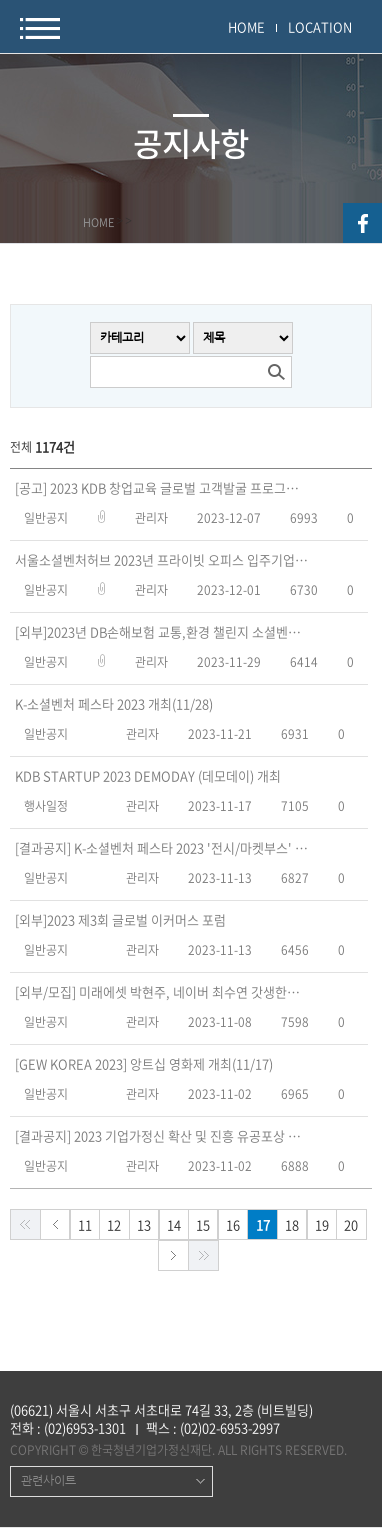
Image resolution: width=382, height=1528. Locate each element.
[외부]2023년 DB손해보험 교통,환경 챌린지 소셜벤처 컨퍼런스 (162, 632)
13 (144, 1224)
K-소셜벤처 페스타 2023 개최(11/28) (114, 704)
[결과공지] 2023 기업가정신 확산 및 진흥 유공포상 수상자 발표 (162, 1136)
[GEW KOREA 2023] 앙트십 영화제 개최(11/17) (144, 1064)
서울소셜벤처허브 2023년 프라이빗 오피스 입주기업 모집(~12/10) (162, 560)
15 (203, 1224)
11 (85, 1224)
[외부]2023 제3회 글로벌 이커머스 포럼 (120, 920)
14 (174, 1224)
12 (114, 1224)
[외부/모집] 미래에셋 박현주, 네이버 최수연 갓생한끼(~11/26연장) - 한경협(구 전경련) (162, 992)
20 (351, 1224)
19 (322, 1224)
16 (233, 1224)
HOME (246, 26)
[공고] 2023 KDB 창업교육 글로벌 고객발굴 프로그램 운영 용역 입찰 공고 (162, 488)
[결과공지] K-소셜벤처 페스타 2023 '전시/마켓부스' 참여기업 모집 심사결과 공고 (162, 848)
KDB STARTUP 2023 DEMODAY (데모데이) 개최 (148, 776)
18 (292, 1224)
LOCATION (320, 26)
